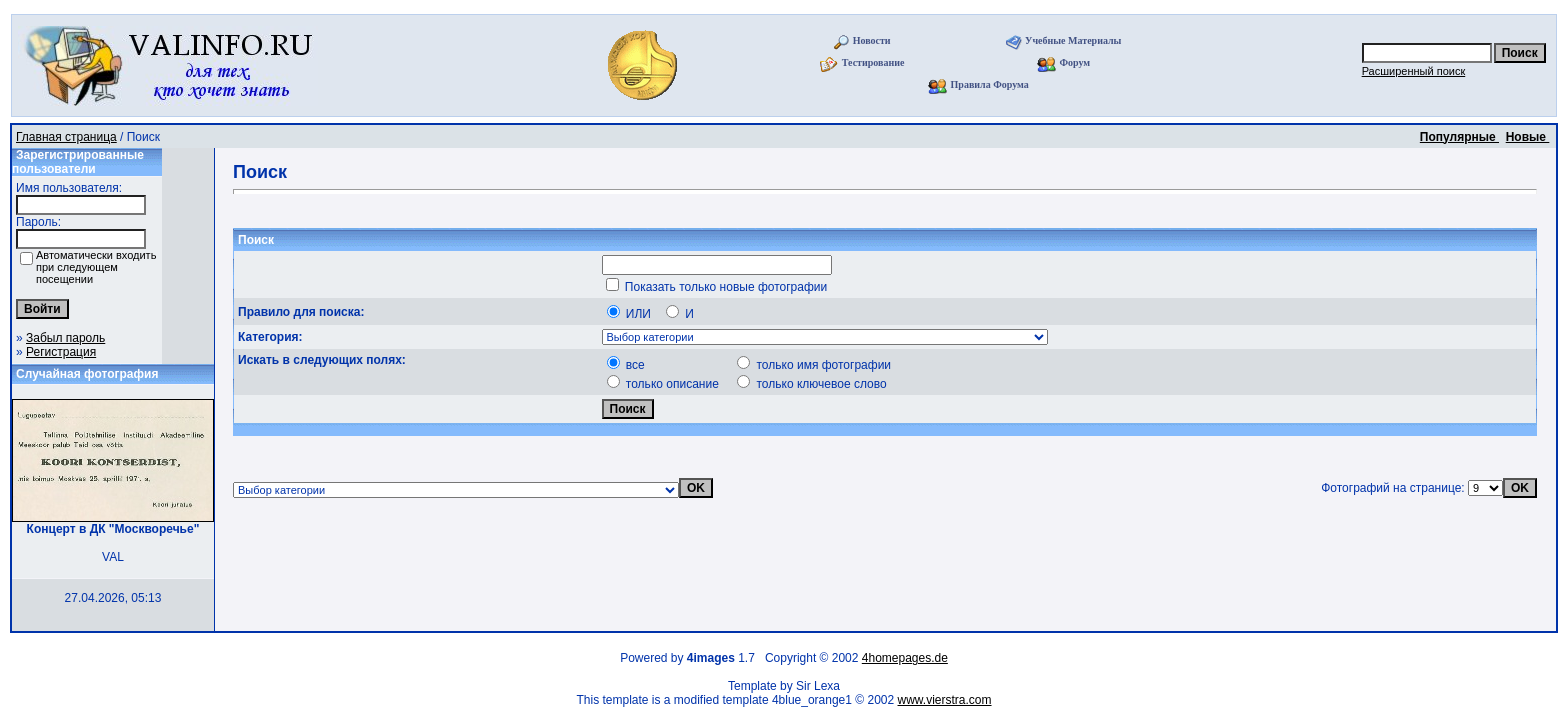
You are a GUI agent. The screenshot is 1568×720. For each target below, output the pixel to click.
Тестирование (873, 62)
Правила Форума (990, 84)
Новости (872, 40)
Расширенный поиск (1414, 71)
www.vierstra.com (945, 700)
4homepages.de (905, 658)
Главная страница (66, 137)
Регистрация (61, 352)
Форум (1074, 62)
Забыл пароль (65, 338)
